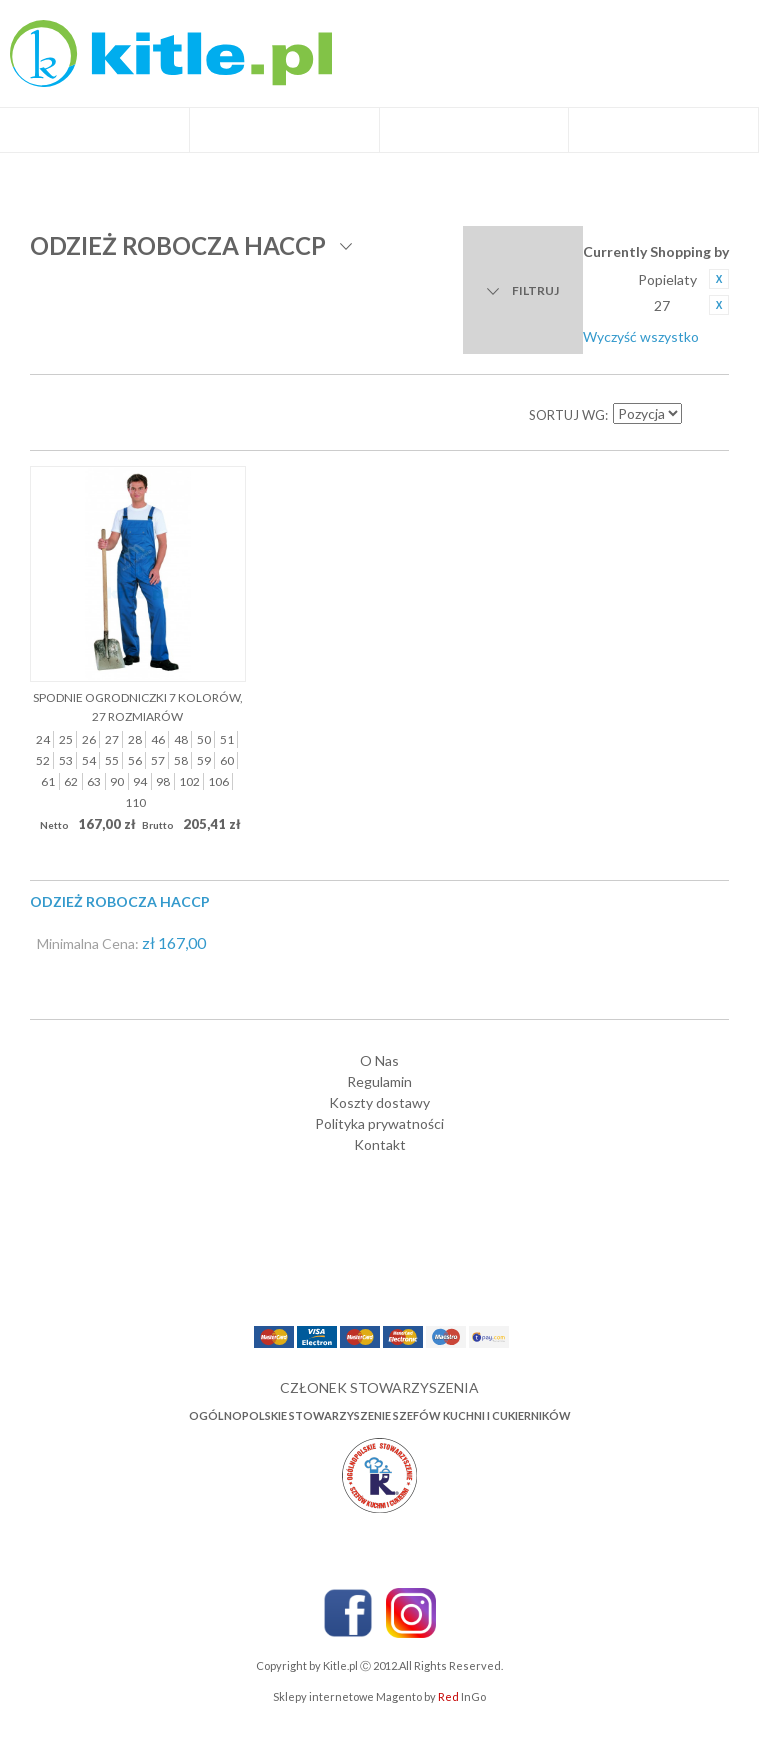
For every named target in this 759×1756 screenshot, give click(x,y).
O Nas (379, 1060)
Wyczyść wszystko (641, 336)
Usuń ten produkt (719, 279)
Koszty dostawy (379, 1102)
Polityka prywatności (379, 1123)
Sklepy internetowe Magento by (379, 1696)
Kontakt (380, 1144)
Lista (90, 415)
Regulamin (379, 1081)
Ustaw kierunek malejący (699, 415)
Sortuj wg (567, 415)
